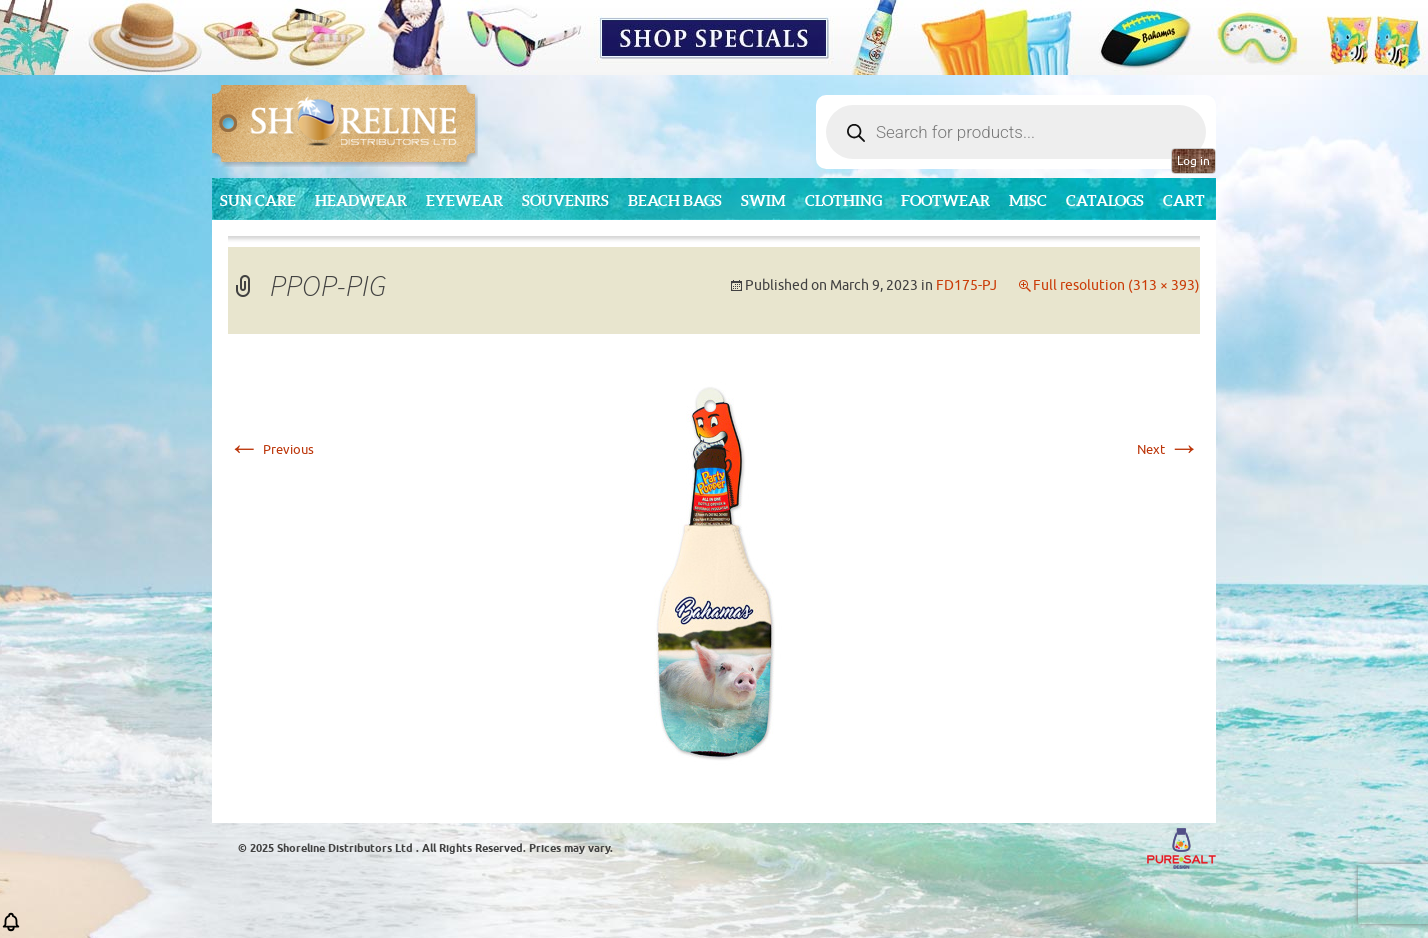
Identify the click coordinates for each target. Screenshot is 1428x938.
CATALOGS (1105, 200)
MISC (1028, 200)
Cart (1184, 200)
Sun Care (258, 200)
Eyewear (464, 200)
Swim (763, 200)
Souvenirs (565, 200)
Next (1168, 449)
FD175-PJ (966, 285)
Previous (271, 449)
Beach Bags (675, 200)
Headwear (361, 200)
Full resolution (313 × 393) (1116, 285)
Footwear (945, 200)
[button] (11, 928)
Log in (1193, 161)
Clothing (843, 200)
